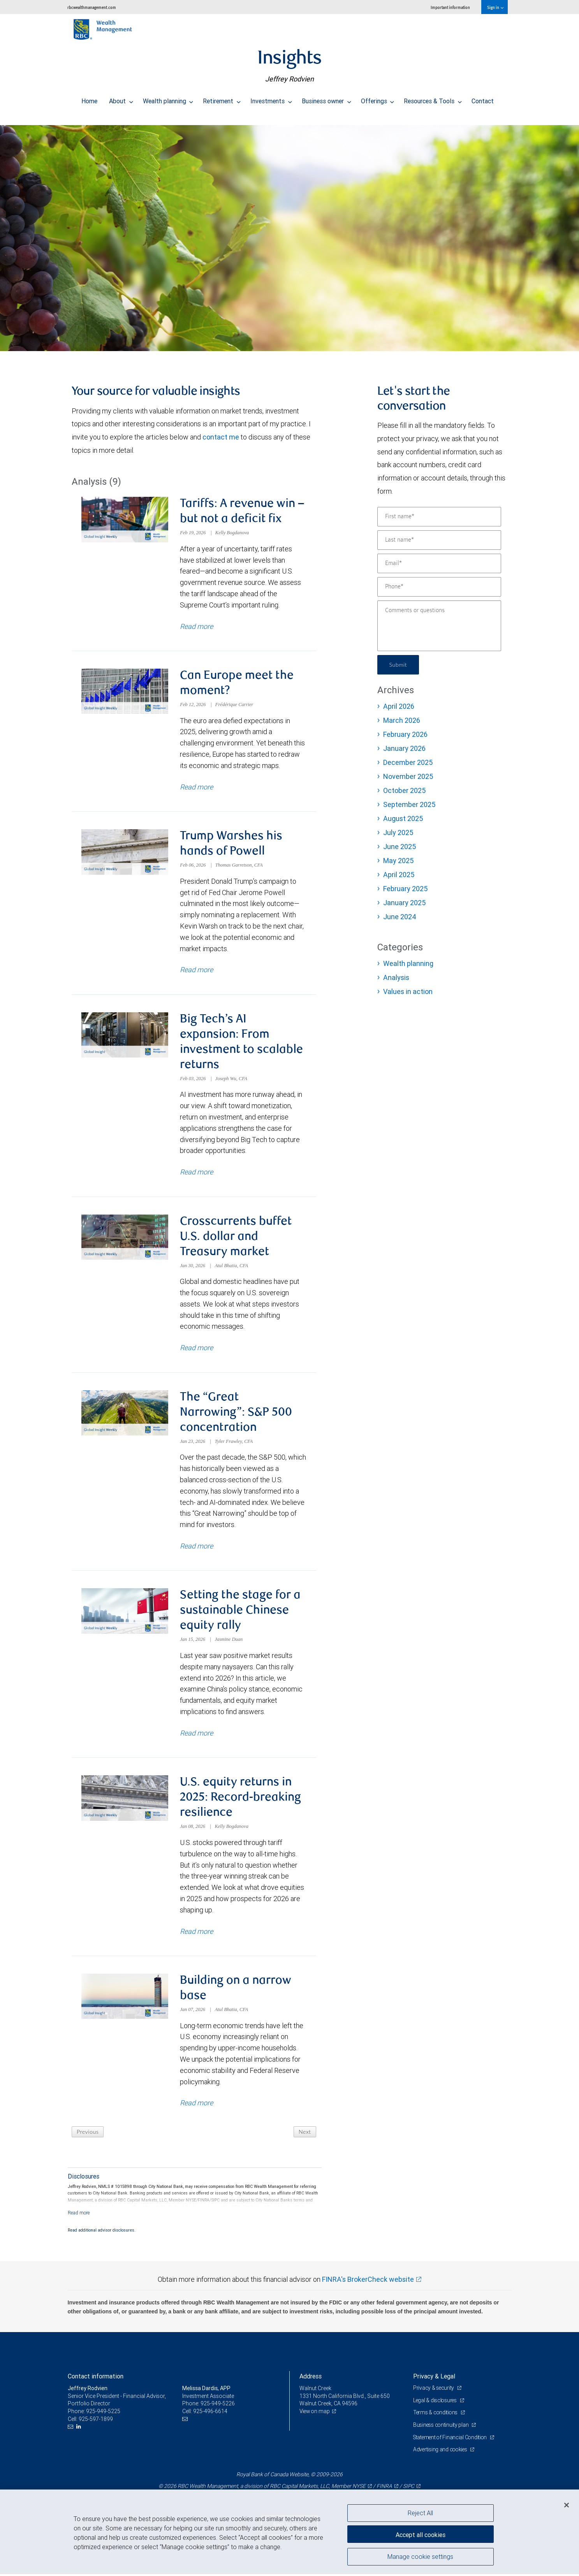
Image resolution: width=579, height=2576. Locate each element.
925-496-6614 (210, 2422)
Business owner (326, 99)
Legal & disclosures (436, 2411)
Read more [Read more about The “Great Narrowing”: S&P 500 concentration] (196, 1553)
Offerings (377, 99)
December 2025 (408, 762)
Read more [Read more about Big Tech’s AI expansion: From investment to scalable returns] (196, 1176)
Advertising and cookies (441, 2460)
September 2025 (409, 804)
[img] (289, 234)
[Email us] (71, 2438)
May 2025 (398, 860)
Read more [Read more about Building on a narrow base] (196, 2114)
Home (89, 99)
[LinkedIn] (79, 2438)
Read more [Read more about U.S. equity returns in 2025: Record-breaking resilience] (196, 1941)
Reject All (420, 2513)
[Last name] (439, 540)
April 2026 (398, 706)
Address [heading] (310, 2387)
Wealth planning (168, 99)
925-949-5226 (218, 2414)
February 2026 (405, 734)
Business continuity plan (441, 2436)
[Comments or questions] (439, 625)
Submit (399, 664)
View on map (315, 2422)
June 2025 (399, 846)
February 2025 (405, 888)
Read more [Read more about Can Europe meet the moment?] (196, 789)
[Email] (439, 563)
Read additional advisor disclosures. (102, 2241)
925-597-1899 (96, 2429)
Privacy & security (434, 2399)
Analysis (396, 977)
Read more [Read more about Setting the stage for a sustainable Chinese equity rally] (196, 1741)
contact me (220, 437)
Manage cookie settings (420, 2558)
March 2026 (401, 720)
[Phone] (439, 587)
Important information (450, 7)
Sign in (495, 7)
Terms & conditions (436, 2423)
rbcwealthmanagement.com (91, 7)
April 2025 (398, 874)
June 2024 (399, 916)
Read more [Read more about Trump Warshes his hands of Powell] (196, 973)
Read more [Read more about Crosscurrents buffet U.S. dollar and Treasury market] (196, 1353)
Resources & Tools (433, 99)
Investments (271, 99)
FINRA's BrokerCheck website (368, 2290)
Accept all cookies (420, 2533)
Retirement (222, 99)
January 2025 (404, 902)
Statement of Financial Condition (452, 2448)
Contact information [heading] (95, 2387)
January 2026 (404, 748)
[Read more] (79, 2223)
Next (304, 2142)
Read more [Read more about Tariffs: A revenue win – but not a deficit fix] (196, 627)
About (121, 99)
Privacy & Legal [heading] (434, 2387)
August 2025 (403, 818)
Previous (89, 2142)
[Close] (566, 2505)
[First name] (439, 516)
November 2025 (408, 776)
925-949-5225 (103, 2422)
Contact (483, 99)
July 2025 (398, 832)
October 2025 (404, 790)
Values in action (408, 991)
